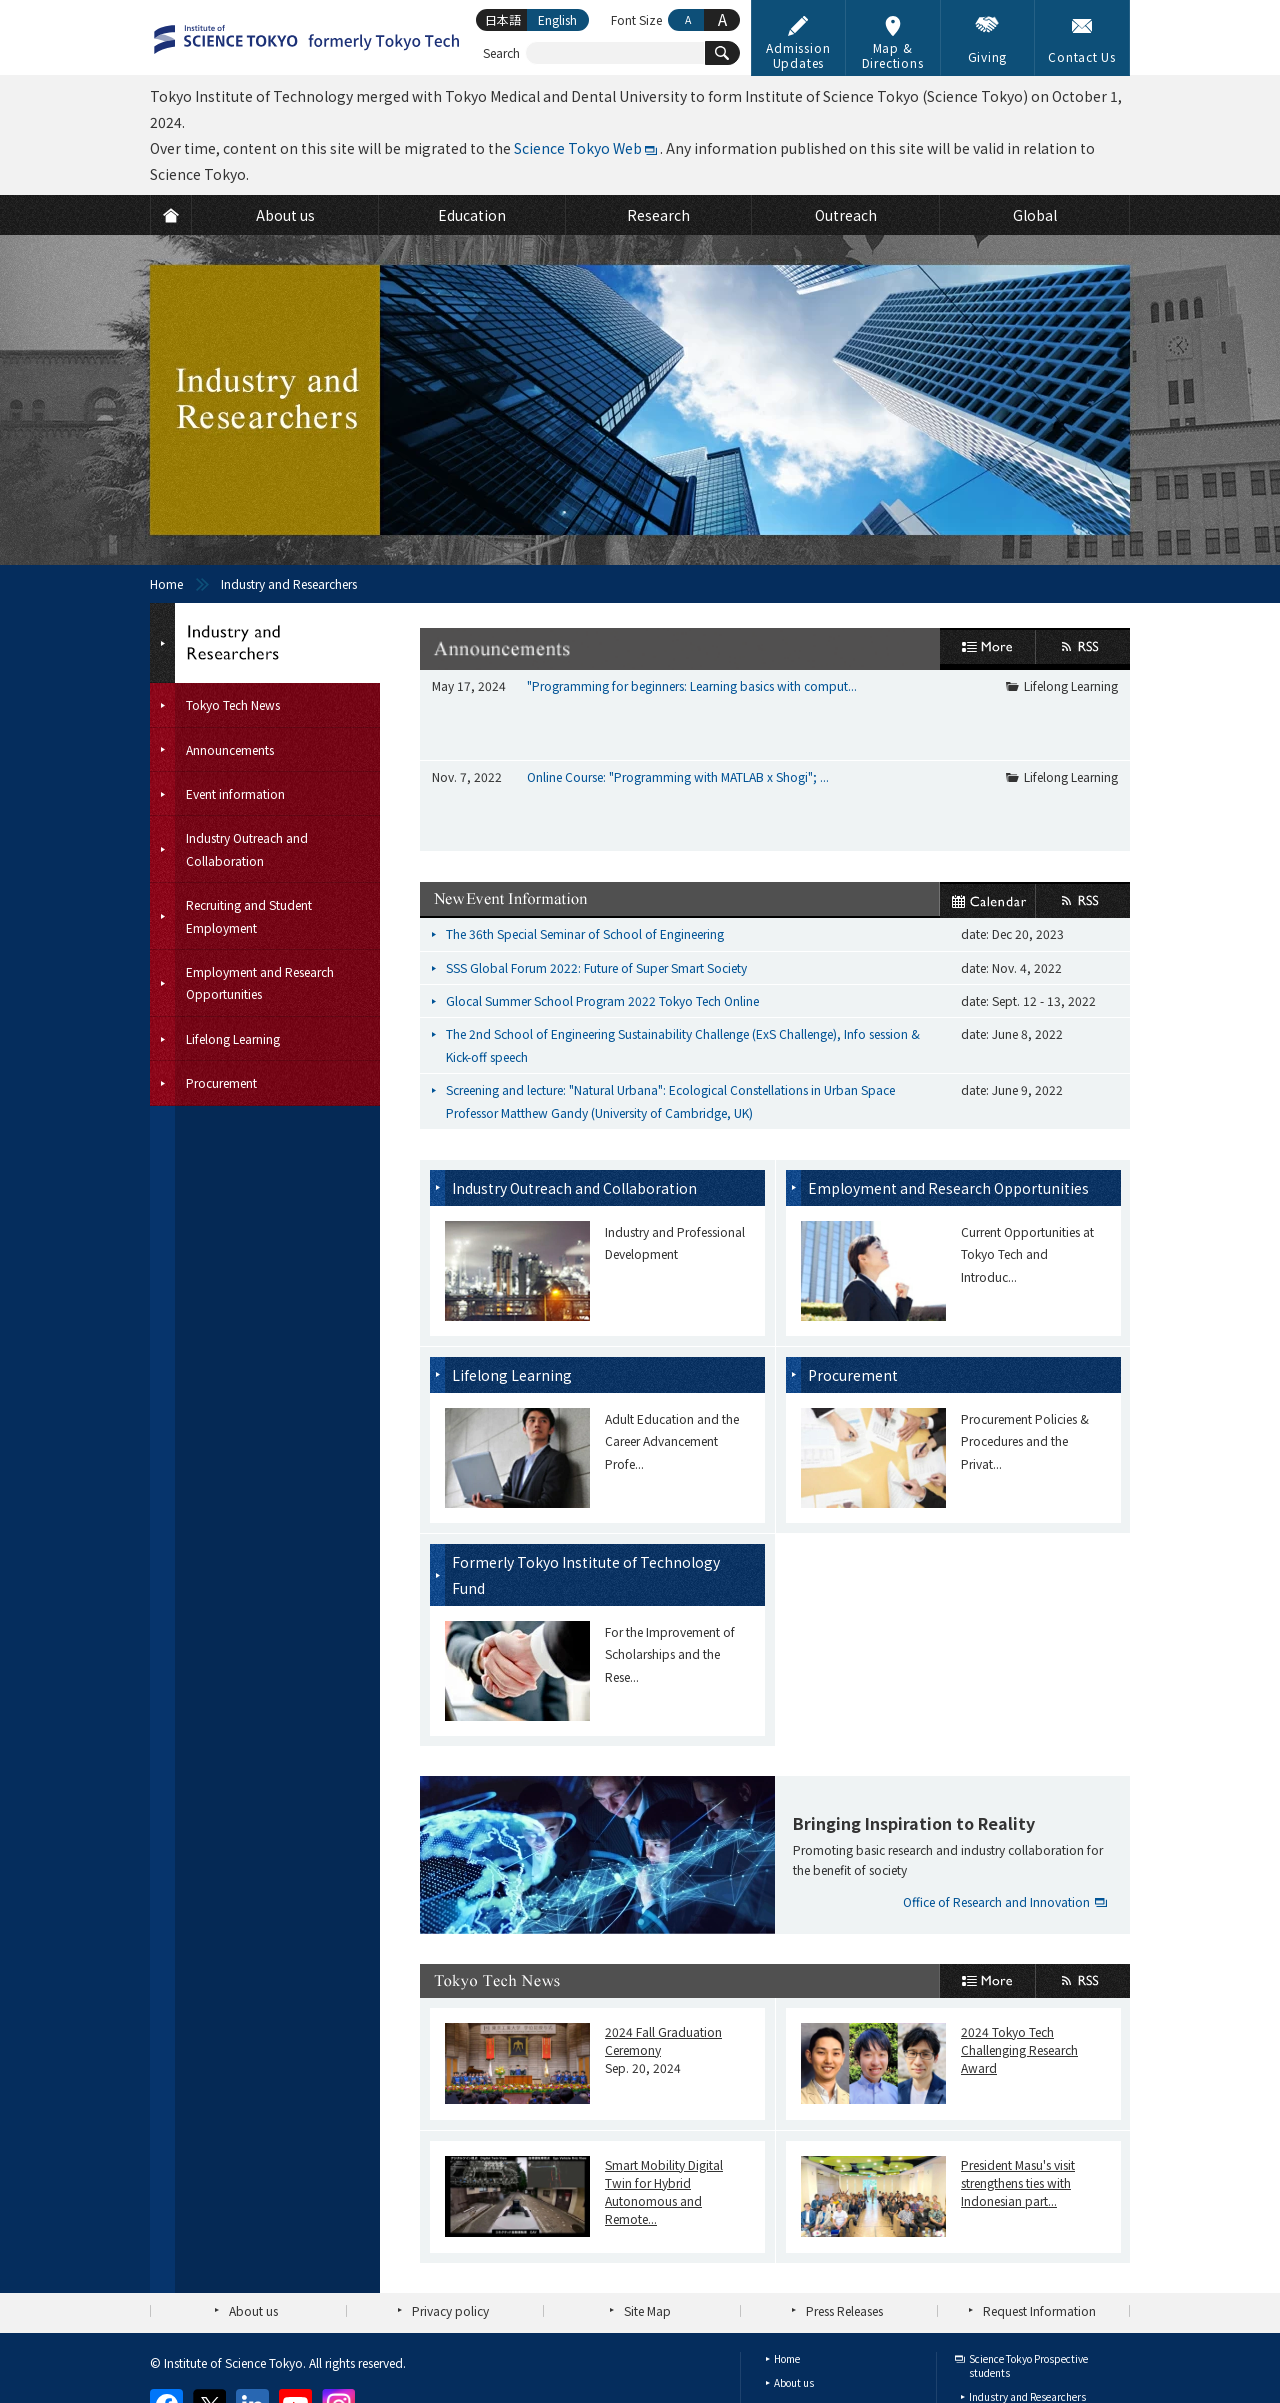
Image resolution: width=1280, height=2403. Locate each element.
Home (166, 583)
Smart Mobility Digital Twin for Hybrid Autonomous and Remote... (664, 2075)
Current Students (1009, 2328)
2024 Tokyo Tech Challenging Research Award (1019, 1933)
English (557, 19)
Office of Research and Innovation (996, 1785)
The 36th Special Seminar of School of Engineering (585, 818)
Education (797, 2290)
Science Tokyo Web (578, 148)
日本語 (503, 19)
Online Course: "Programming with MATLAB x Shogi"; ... (678, 718)
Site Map (647, 2194)
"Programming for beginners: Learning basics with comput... (692, 685)
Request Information (1039, 2194)
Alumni (985, 2304)
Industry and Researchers (1027, 2280)
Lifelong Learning (1071, 685)
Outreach (796, 2338)
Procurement (853, 1259)
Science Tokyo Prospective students (1028, 2249)
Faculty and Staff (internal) (1032, 2352)
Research (795, 2314)
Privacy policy (450, 2194)
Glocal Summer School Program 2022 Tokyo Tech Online (602, 884)
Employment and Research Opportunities (948, 1072)
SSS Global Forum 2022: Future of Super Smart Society (596, 851)
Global (789, 2362)
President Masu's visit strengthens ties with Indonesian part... (1018, 2066)
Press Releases (844, 2194)
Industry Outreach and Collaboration (574, 1072)
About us (253, 2194)
